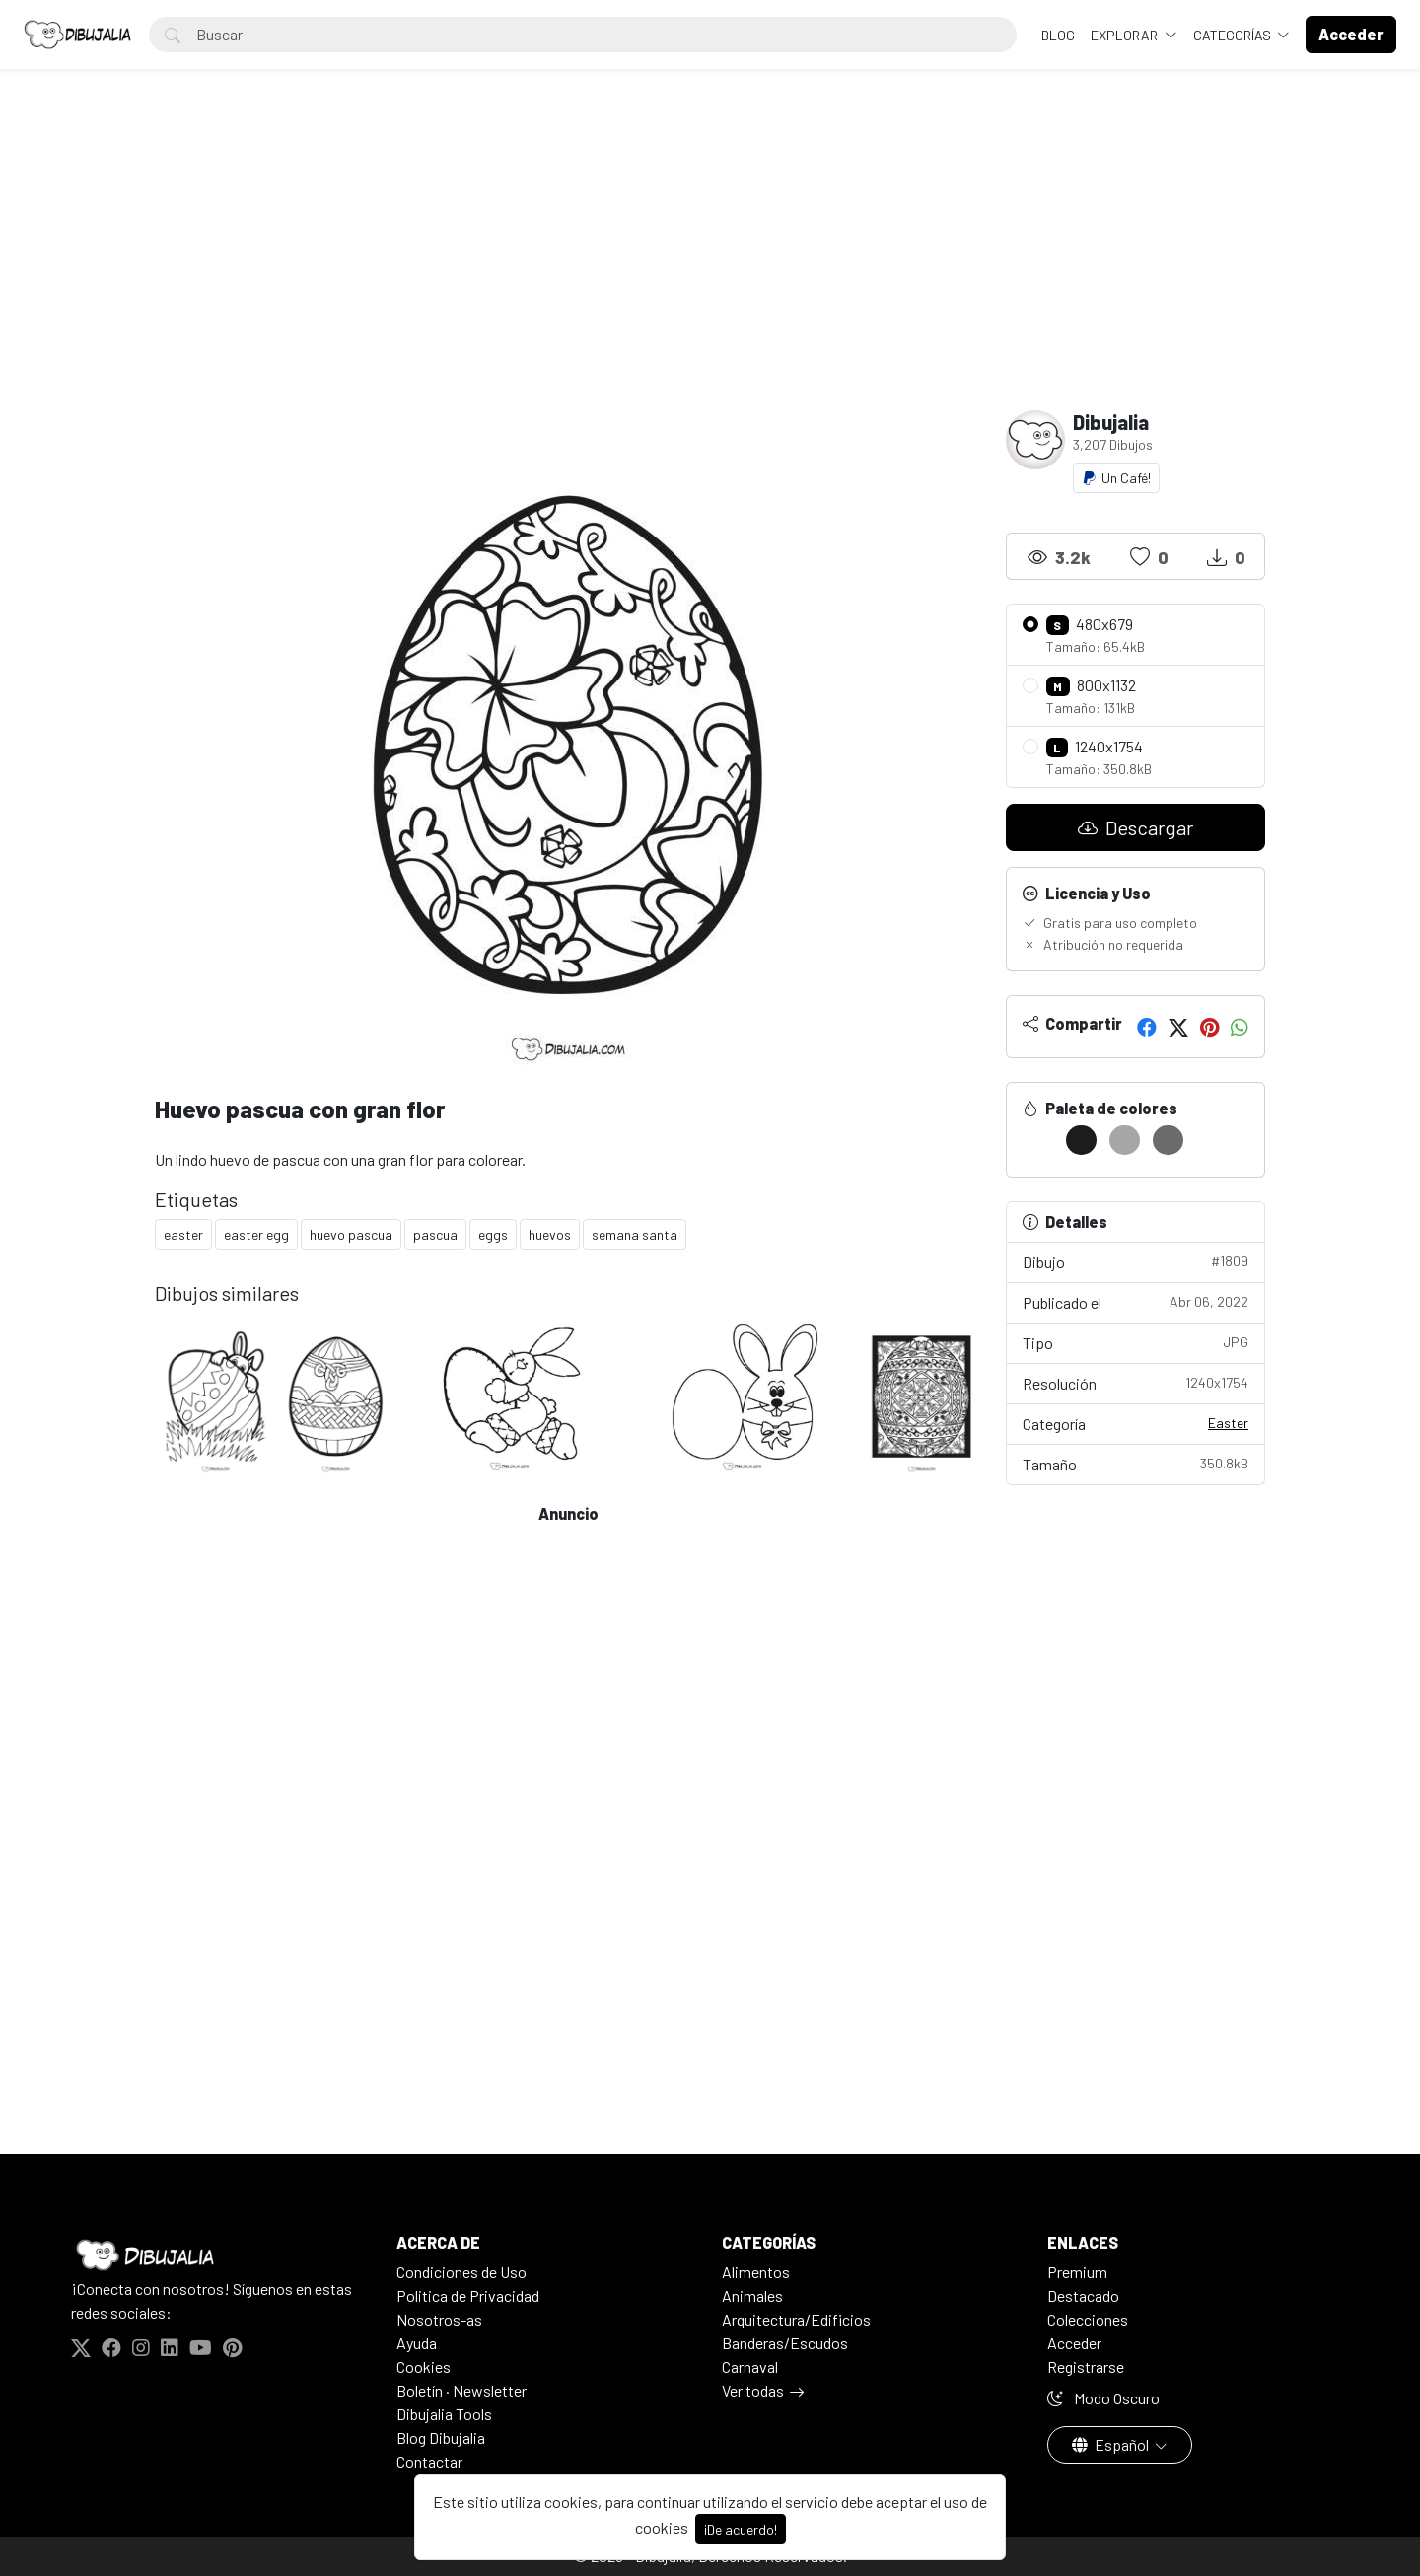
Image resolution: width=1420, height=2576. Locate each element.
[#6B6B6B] (1168, 1140)
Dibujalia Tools (444, 2413)
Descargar (1135, 827)
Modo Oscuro (1103, 2398)
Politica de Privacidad (467, 2295)
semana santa (634, 1234)
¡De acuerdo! (740, 2529)
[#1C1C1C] (1081, 1140)
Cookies (423, 2366)
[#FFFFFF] (1038, 1140)
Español (1112, 2444)
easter (183, 1234)
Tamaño (1136, 1463)
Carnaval (750, 2366)
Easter (1228, 1422)
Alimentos (756, 2271)
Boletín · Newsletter (461, 2390)
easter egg (256, 1234)
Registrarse (1085, 2366)
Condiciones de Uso (461, 2271)
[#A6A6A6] (1124, 1140)
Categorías (1233, 35)
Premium (1077, 2271)
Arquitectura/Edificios (796, 2319)
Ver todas (753, 2390)
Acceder (1074, 2342)
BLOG (1058, 35)
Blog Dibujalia (440, 2437)
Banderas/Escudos (785, 2342)
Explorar (1126, 35)
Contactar (429, 2461)
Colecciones (1087, 2319)
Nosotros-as (439, 2319)
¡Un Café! (1116, 477)
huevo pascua (351, 1234)
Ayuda (416, 2342)
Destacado (1083, 2295)
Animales (752, 2295)
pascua (435, 1234)
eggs (493, 1234)
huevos (550, 1234)
